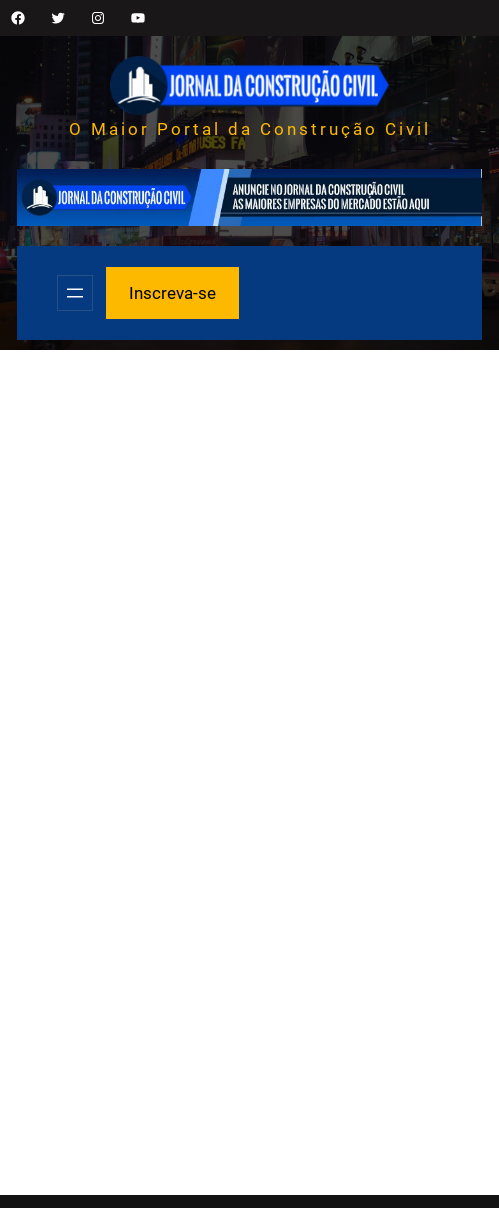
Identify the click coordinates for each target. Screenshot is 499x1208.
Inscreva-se (172, 293)
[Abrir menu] (75, 293)
